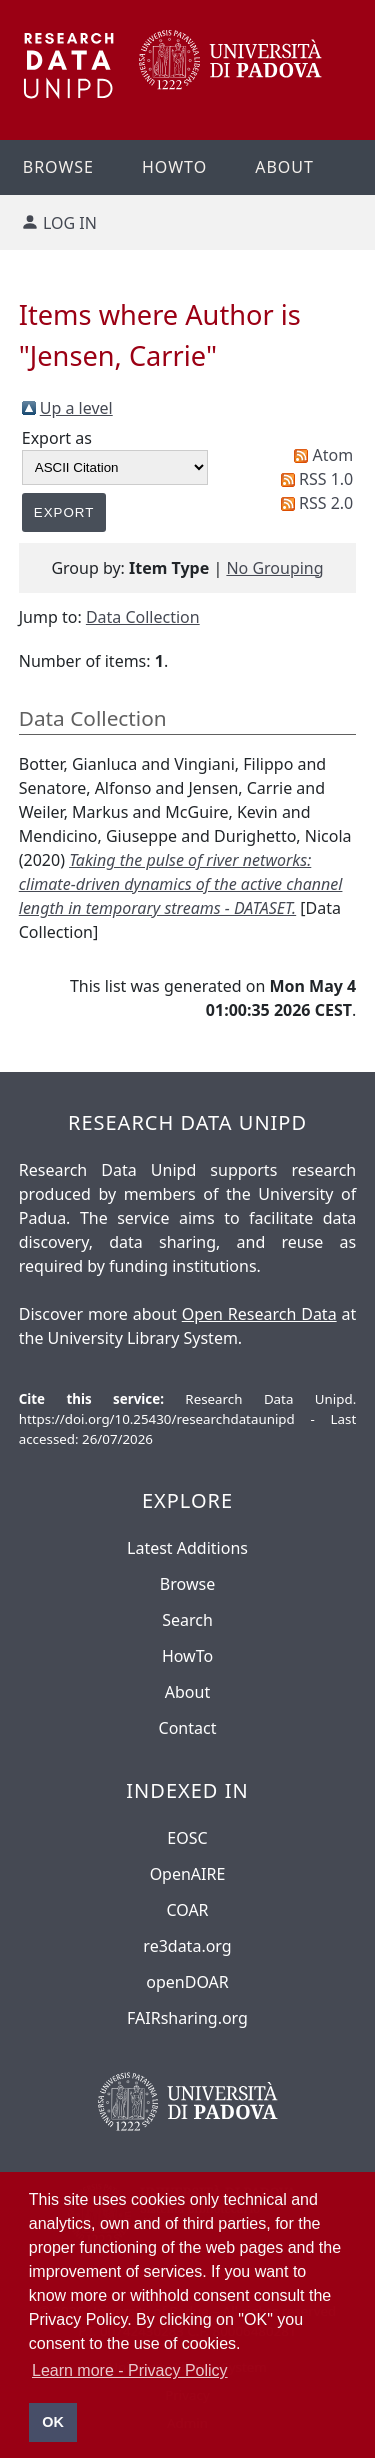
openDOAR (187, 1982)
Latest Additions (187, 1548)
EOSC (187, 1838)
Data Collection (143, 617)
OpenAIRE (188, 1874)
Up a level (76, 408)
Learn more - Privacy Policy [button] (130, 2370)
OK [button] (53, 2422)
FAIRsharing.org (187, 2018)
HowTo (187, 1656)
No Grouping (274, 568)
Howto (174, 167)
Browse (187, 1584)
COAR (187, 1910)
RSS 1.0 (326, 479)
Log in (70, 223)
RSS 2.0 (326, 503)
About (284, 167)
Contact (188, 1728)
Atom (333, 455)
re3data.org (187, 1946)
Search (187, 1620)
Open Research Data (259, 1314)
